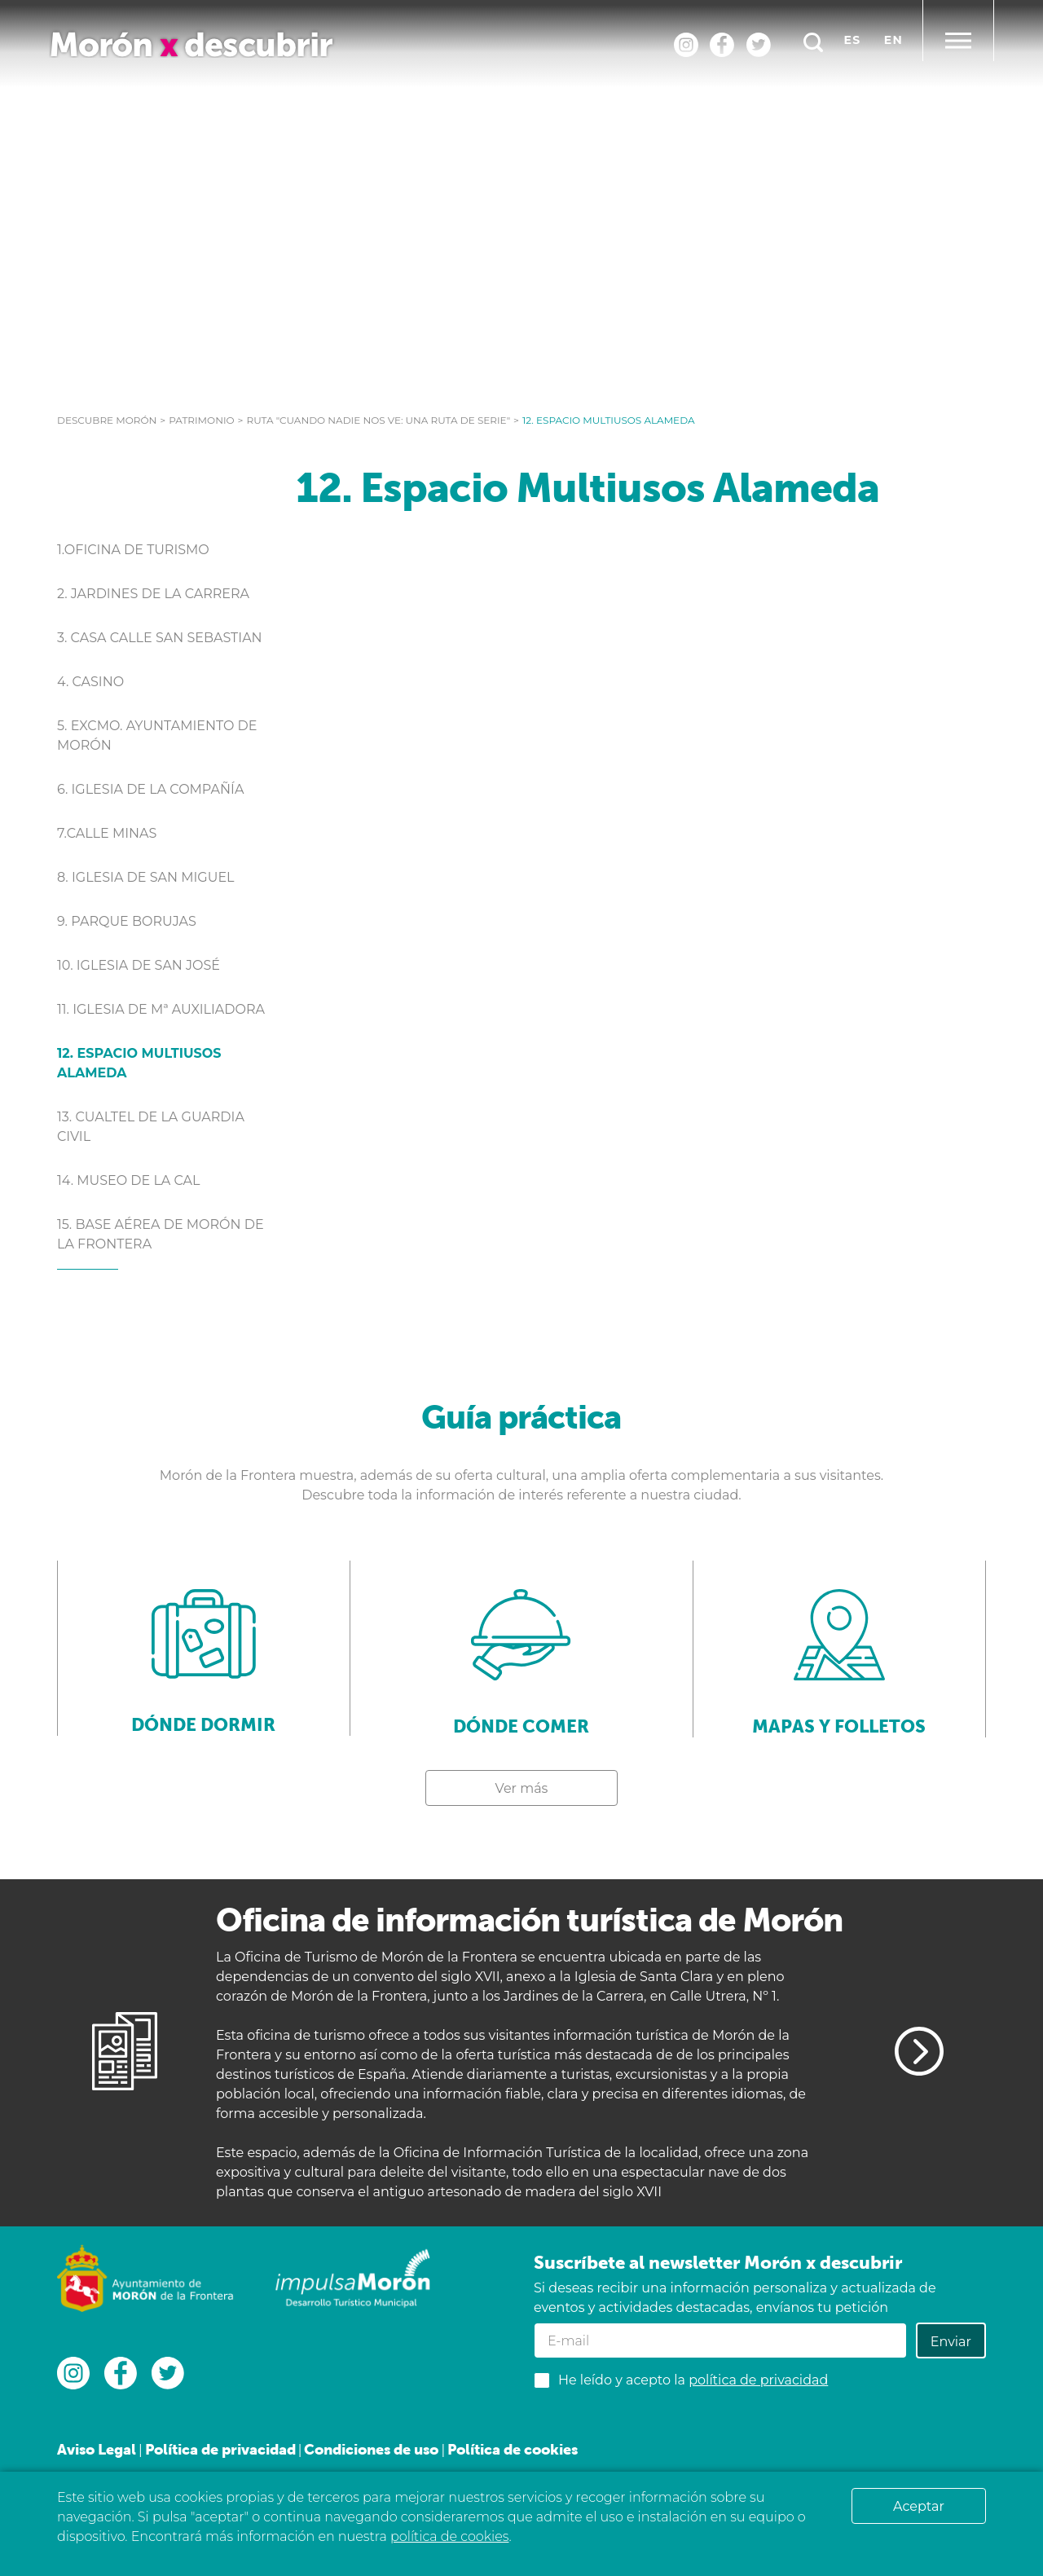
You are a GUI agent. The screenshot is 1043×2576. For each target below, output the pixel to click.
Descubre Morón (106, 420)
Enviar (951, 2341)
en (893, 39)
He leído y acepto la (693, 2380)
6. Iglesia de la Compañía (150, 789)
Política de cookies (512, 2449)
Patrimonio (201, 420)
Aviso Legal (96, 2449)
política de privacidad (758, 2380)
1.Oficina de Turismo (133, 549)
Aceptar (918, 2506)
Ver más (521, 1788)
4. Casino (90, 681)
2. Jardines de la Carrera (153, 593)
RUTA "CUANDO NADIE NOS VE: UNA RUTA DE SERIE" (379, 420)
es (852, 39)
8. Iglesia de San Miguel (146, 877)
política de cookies (449, 2536)
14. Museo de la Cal (128, 1180)
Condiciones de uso (371, 2449)
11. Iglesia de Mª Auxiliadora (161, 1009)
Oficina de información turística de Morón (529, 1919)
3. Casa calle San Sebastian (159, 637)
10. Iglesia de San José (138, 965)
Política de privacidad (220, 2449)
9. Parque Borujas (126, 921)
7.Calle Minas (106, 833)
